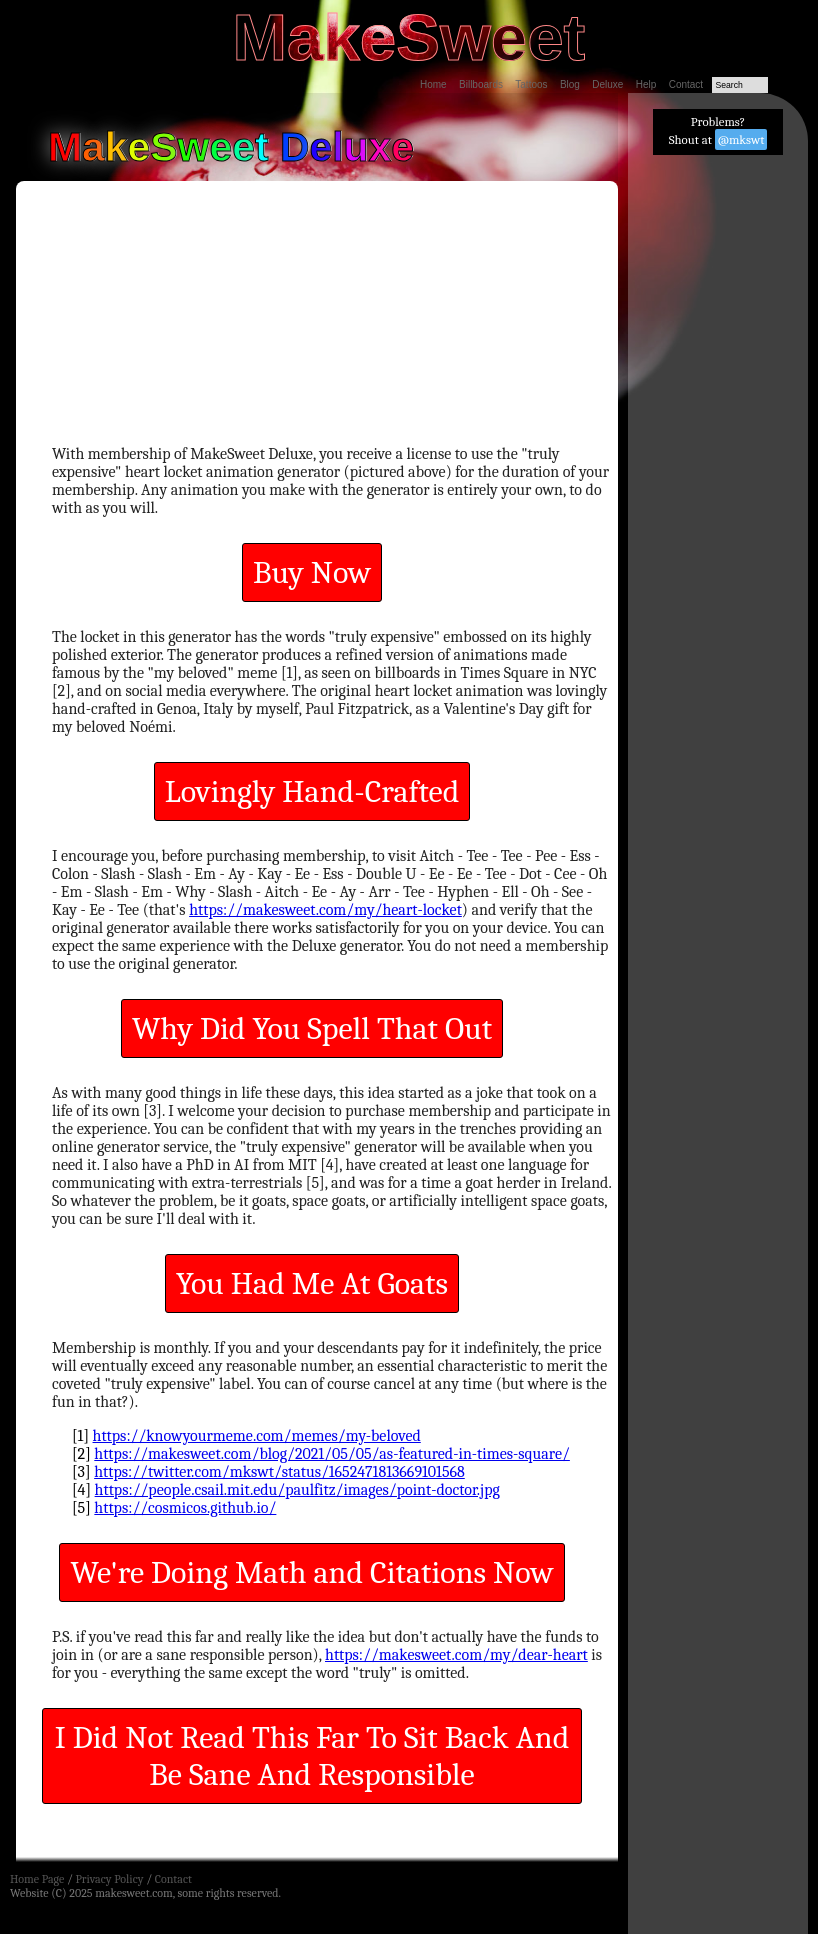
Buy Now (312, 572)
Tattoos (531, 84)
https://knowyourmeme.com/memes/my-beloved (257, 1436)
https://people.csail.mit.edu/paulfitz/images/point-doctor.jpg (297, 1490)
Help (646, 84)
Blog (570, 84)
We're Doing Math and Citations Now (311, 1572)
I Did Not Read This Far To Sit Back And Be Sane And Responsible (312, 1756)
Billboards (481, 84)
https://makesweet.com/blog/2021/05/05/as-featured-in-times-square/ (332, 1454)
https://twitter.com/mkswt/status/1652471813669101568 (279, 1472)
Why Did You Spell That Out (312, 1028)
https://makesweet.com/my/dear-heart (456, 1655)
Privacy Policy (109, 1879)
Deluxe (607, 84)
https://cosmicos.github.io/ (185, 1508)
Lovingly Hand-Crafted (312, 791)
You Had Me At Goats (312, 1283)
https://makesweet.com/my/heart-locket (325, 910)
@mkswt (741, 139)
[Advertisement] (718, 471)
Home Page (37, 1879)
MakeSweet (409, 37)
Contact (686, 84)
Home (433, 84)
